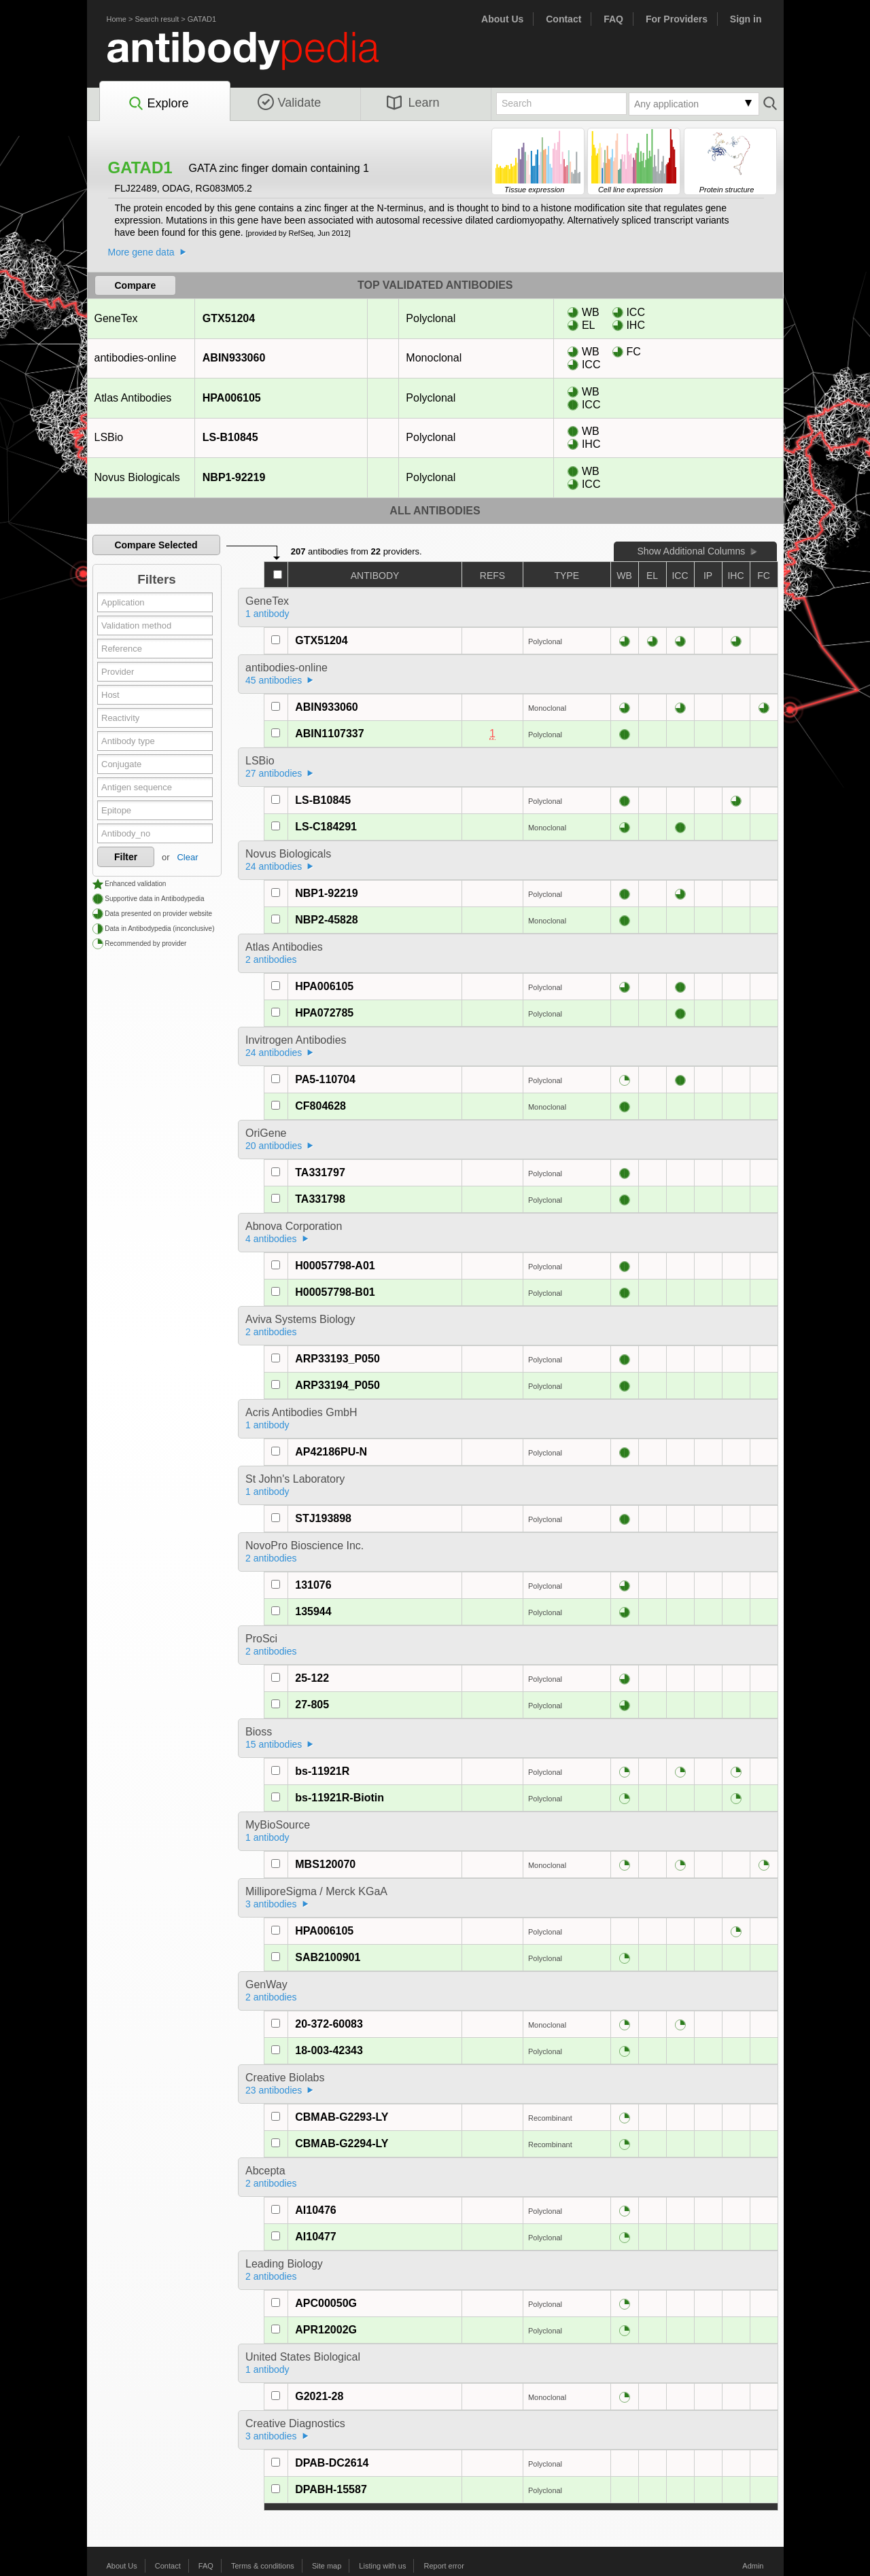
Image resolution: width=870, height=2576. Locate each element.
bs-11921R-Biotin (339, 1797)
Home (116, 19)
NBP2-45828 (326, 919)
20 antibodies (273, 1145)
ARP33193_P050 (337, 1358)
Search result (157, 19)
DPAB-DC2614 (331, 2463)
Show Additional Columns (691, 551)
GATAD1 (202, 19)
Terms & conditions (262, 2566)
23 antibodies (273, 2090)
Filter (125, 856)
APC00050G (326, 2303)
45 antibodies (273, 680)
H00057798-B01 (335, 1292)
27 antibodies (273, 773)
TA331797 (320, 1172)
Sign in (746, 19)
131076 (313, 1585)
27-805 (312, 1704)
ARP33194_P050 (337, 1385)
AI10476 (315, 2210)
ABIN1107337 (329, 733)
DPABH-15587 (331, 2489)
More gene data (141, 252)
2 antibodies (271, 959)
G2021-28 (319, 2396)
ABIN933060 (234, 358)
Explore (158, 104)
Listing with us (382, 2566)
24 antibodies (273, 866)
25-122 (312, 1678)
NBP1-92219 (234, 477)
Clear (187, 857)
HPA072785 (324, 1013)
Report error (444, 2566)
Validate (289, 102)
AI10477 (315, 2236)
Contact (563, 19)
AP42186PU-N (331, 1452)
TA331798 (320, 1199)
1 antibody (267, 613)
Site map (326, 2566)
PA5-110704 (325, 1079)
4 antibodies (271, 1238)
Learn (413, 102)
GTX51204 (228, 318)
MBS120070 (325, 1864)
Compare (135, 285)
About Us (502, 19)
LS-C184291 (326, 826)
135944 (313, 1611)
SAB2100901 (327, 1957)
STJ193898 (323, 1518)
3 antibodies (271, 1904)
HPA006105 (231, 398)
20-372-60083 (329, 2024)
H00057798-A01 (335, 1265)
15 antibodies (273, 1744)
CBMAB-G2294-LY (341, 2143)
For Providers (677, 19)
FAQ (613, 19)
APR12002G (326, 2329)
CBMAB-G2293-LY (341, 2117)
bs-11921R (322, 1771)
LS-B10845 (230, 437)
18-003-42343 (329, 2050)
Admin (752, 2566)
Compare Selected (155, 545)
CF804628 (320, 1106)
